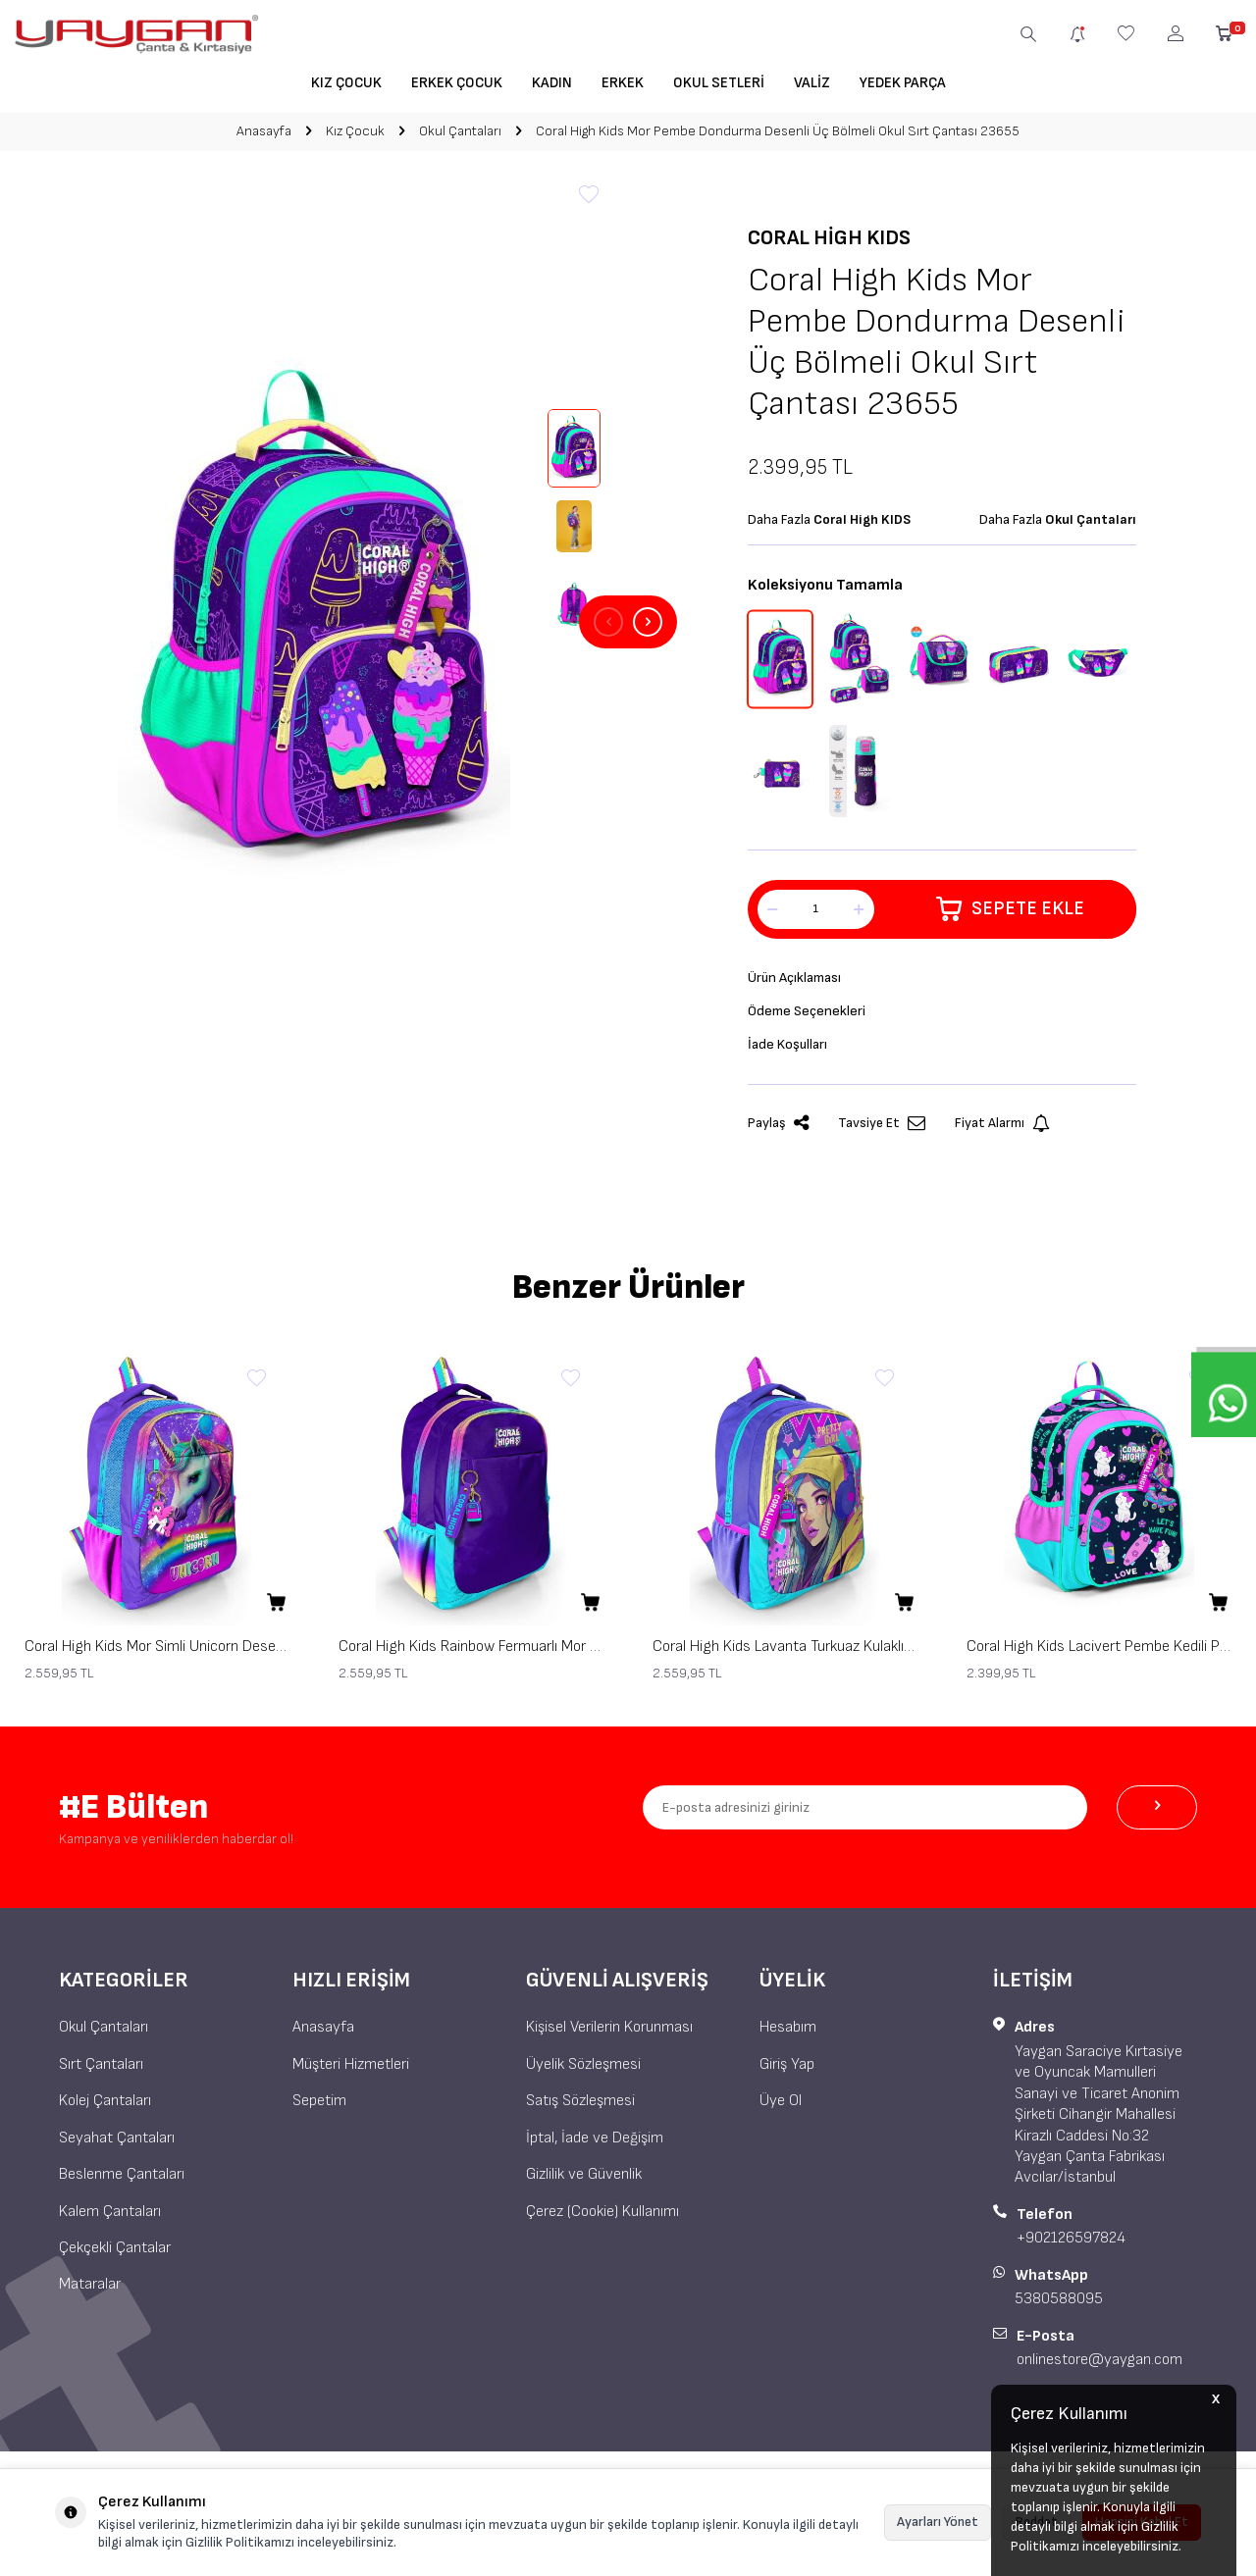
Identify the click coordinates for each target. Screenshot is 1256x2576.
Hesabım (787, 2034)
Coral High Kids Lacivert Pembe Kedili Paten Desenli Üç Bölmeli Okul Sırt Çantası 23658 (1099, 1652)
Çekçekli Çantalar (115, 2253)
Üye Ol (780, 2106)
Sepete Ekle (1010, 909)
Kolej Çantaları (105, 2106)
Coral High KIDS (829, 238)
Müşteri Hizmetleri (350, 2070)
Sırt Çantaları (101, 2070)
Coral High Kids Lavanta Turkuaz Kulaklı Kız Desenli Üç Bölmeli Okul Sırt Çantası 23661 (785, 1652)
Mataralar (90, 2291)
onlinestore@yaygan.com (1099, 2365)
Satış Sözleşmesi (580, 2106)
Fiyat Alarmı (1002, 1129)
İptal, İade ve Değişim (594, 2144)
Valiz (812, 83)
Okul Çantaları (460, 131)
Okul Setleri (718, 83)
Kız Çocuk (346, 83)
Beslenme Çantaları (121, 2180)
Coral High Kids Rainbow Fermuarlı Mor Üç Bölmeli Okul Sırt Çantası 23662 (471, 1652)
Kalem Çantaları (110, 2217)
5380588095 (1059, 2304)
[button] (608, 622)
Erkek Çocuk (456, 83)
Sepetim (319, 2106)
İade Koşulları (790, 1049)
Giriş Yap (786, 2070)
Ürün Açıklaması (799, 978)
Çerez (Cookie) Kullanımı (602, 2217)
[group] (314, 622)
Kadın (552, 83)
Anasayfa (263, 131)
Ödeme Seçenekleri (809, 1014)
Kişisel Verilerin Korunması (609, 2034)
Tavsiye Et (881, 1129)
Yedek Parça (903, 83)
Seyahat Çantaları (117, 2144)
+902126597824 (1071, 2244)
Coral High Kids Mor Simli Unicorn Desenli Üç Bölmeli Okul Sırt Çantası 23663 (157, 1652)
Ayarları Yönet (937, 2521)
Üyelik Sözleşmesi (583, 2070)
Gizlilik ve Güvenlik (584, 2180)
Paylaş (778, 1129)
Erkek (623, 83)
